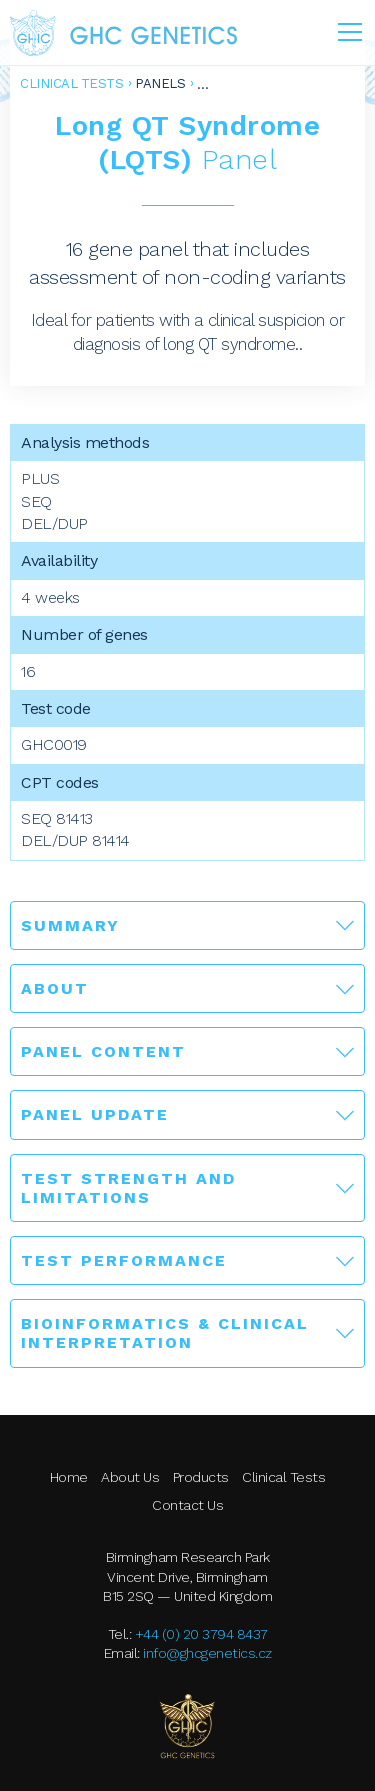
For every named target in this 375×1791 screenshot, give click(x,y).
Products (201, 1477)
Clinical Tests (71, 83)
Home (69, 1477)
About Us (130, 1477)
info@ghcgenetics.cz (207, 1653)
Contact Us (187, 1505)
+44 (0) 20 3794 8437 (201, 1634)
